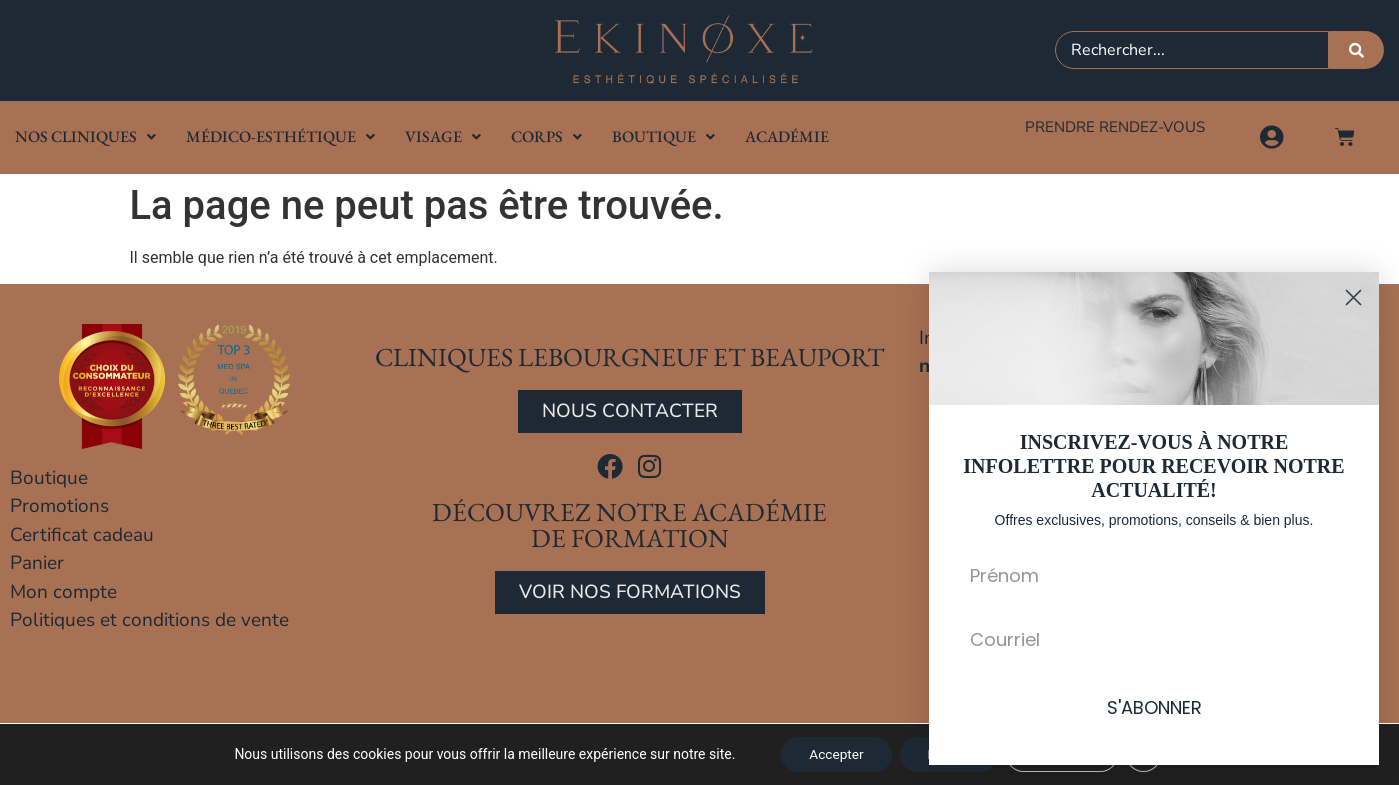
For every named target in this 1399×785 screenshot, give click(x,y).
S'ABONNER (1154, 707)
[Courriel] (1154, 639)
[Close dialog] (1353, 297)
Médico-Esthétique (280, 136)
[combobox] (1192, 50)
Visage (443, 136)
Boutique (663, 136)
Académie (787, 136)
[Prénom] (1154, 575)
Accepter (831, 754)
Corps (546, 136)
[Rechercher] (1356, 50)
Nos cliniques (85, 136)
